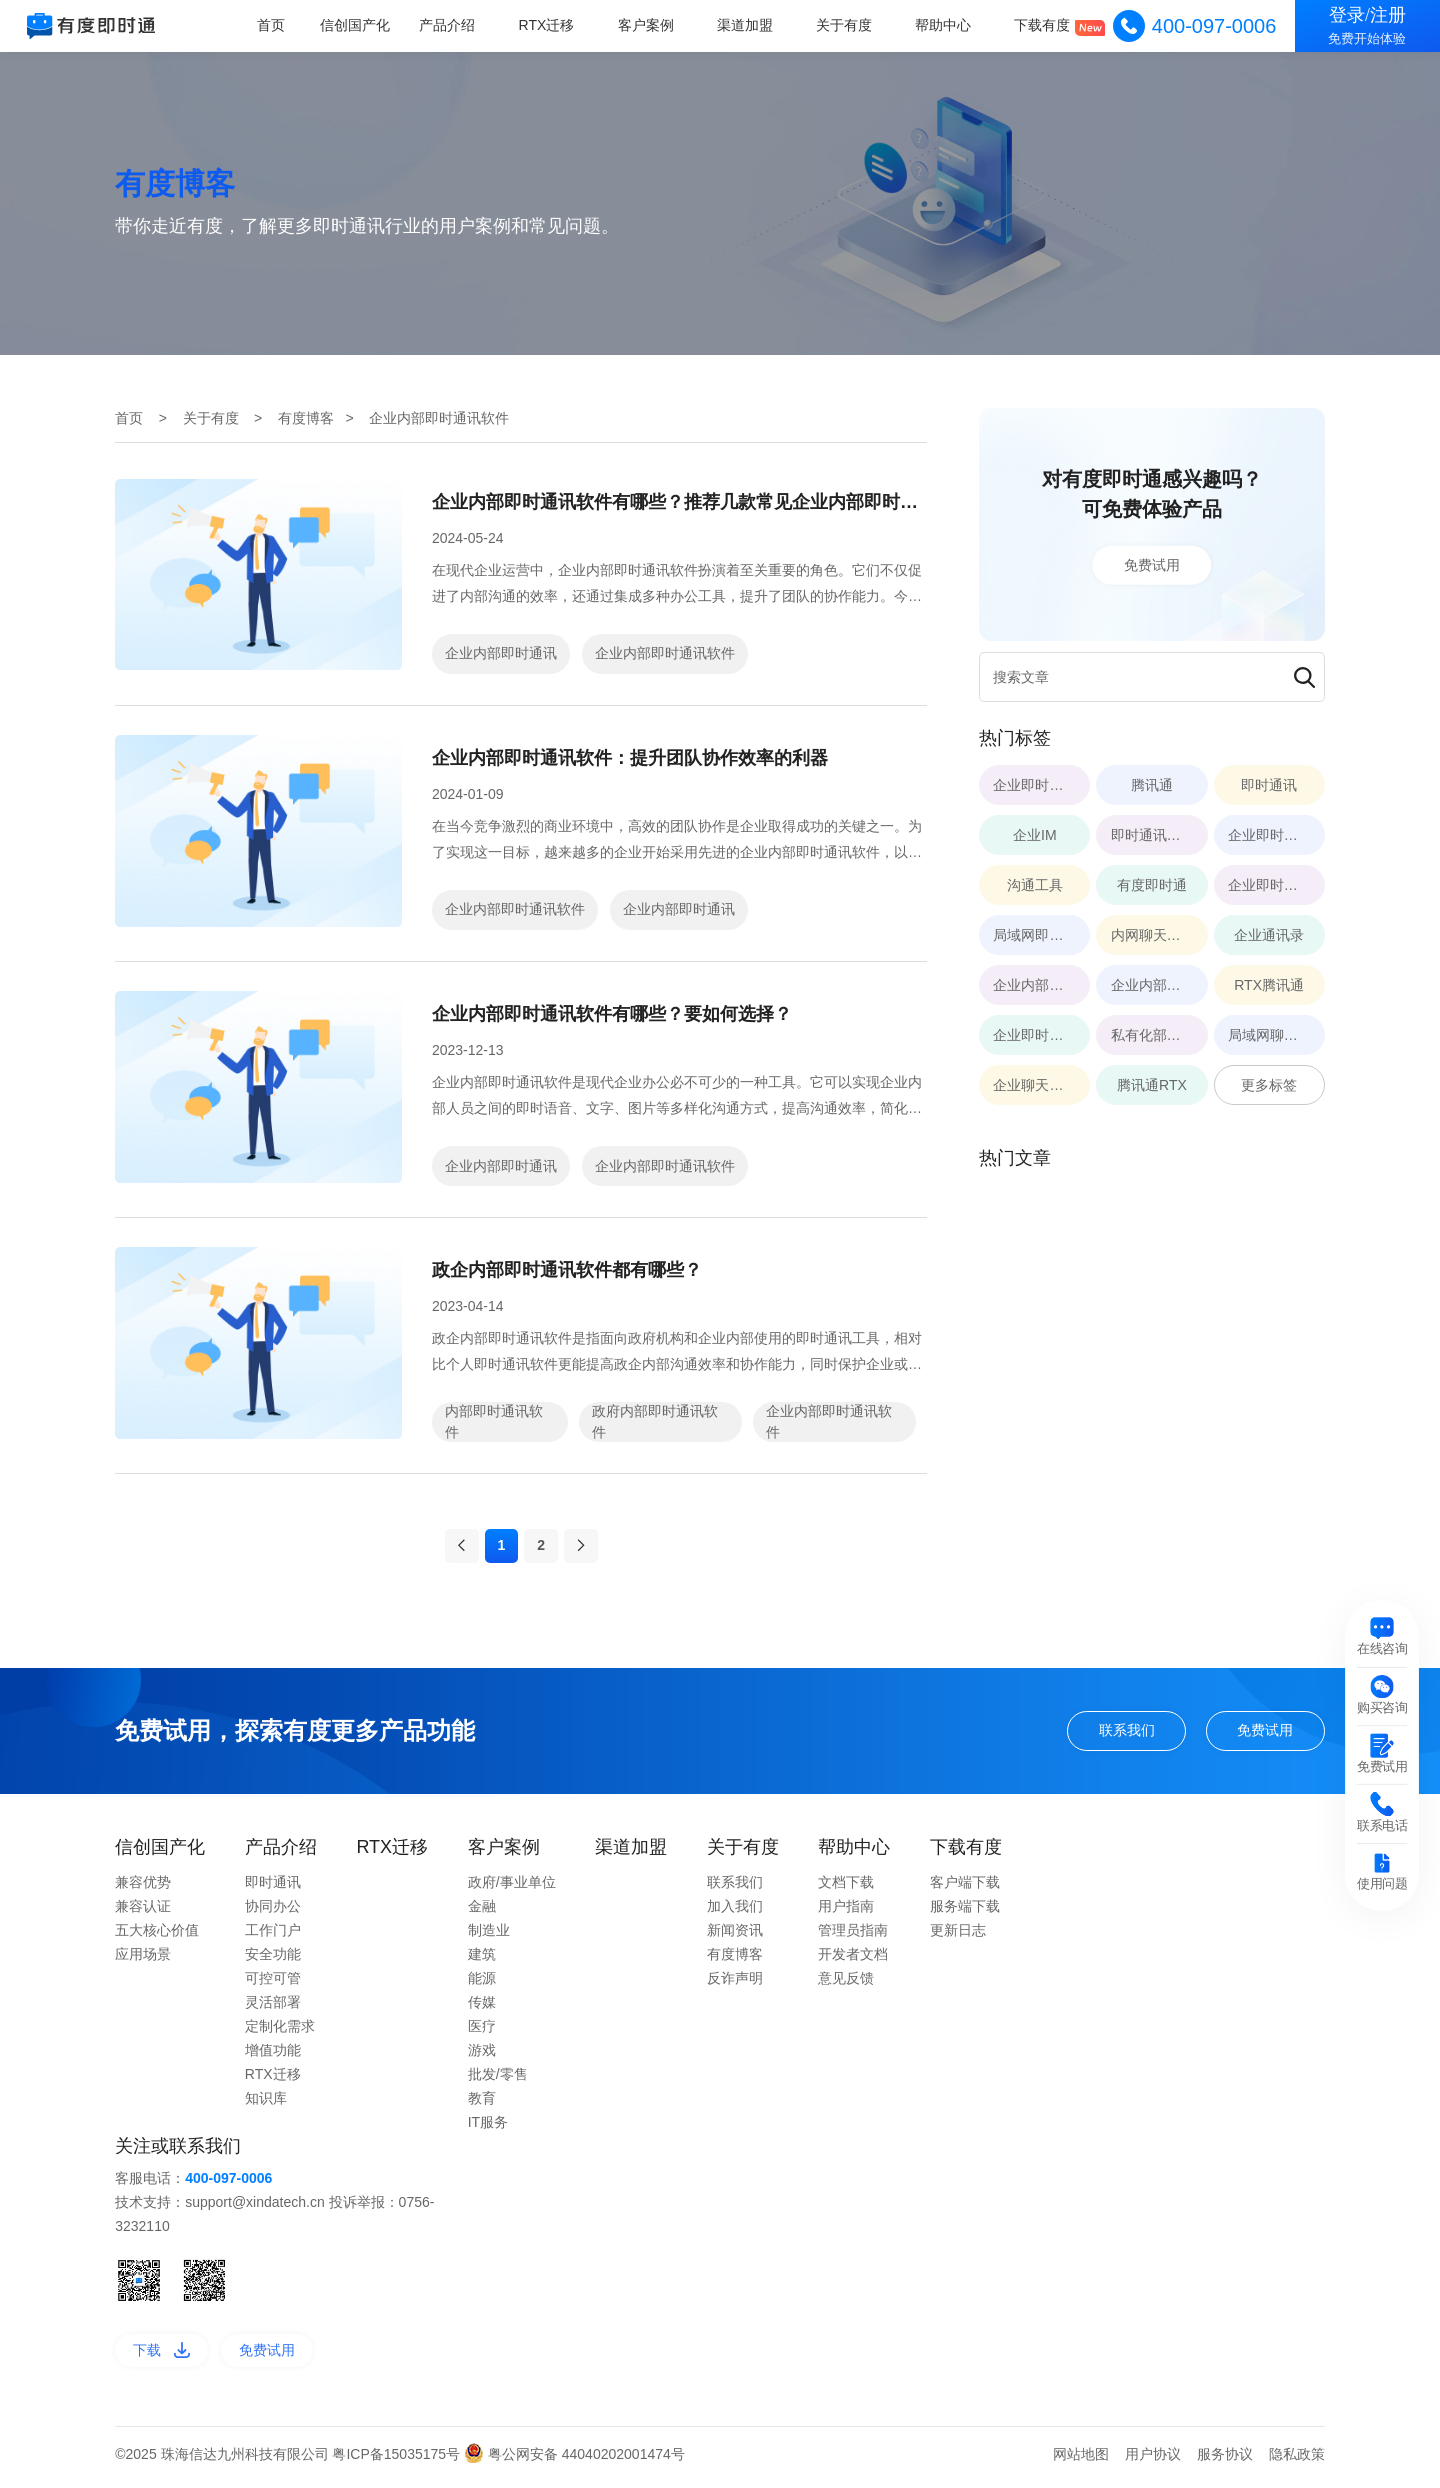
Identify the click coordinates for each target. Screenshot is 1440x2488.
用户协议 (1153, 2461)
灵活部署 (273, 2010)
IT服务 (488, 2130)
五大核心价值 (157, 1938)
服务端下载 (965, 1914)
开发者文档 (853, 1962)
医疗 (482, 2034)
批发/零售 (498, 2082)
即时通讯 (273, 1890)
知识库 (266, 2106)
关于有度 (846, 25)
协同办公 (273, 1914)
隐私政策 (1297, 2461)
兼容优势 (143, 1890)
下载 (161, 2357)
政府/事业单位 (512, 1890)
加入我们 (735, 1914)
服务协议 (1225, 2461)
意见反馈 (846, 1986)
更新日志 (958, 1938)
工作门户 (273, 1938)
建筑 (482, 1962)
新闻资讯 (735, 1938)
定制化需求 (280, 2034)
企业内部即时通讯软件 (665, 653)
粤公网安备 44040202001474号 (574, 2461)
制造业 (489, 1938)
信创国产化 (361, 25)
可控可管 (273, 1986)
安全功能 (273, 1962)
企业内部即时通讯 (501, 653)
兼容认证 (143, 1914)
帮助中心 (944, 25)
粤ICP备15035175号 (398, 2461)
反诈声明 (735, 1986)
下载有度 (1043, 25)
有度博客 (306, 418)
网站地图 (1081, 2461)
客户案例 (649, 25)
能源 (482, 1986)
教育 (482, 2106)
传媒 (482, 2010)
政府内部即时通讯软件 (655, 1421)
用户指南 (846, 1914)
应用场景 (143, 1962)
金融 (482, 1914)
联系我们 (1127, 1738)
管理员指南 (853, 1938)
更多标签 (1269, 1085)
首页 (276, 25)
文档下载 (846, 1890)
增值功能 (273, 2058)
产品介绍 (452, 25)
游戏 (482, 2058)
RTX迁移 (550, 25)
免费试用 (1152, 565)
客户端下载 (965, 1890)
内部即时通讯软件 (494, 1421)
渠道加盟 (747, 25)
